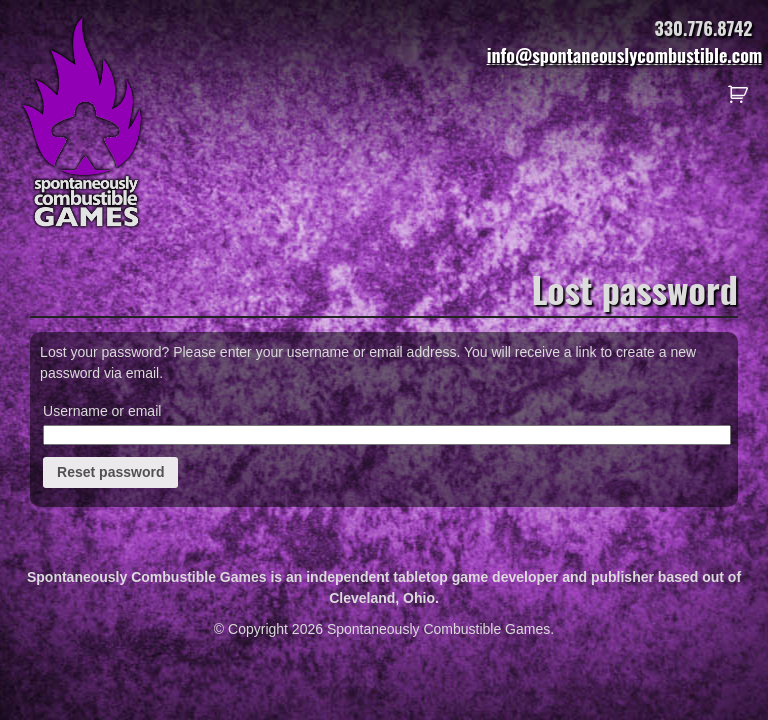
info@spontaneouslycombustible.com (625, 55)
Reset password (110, 472)
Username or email (102, 411)
